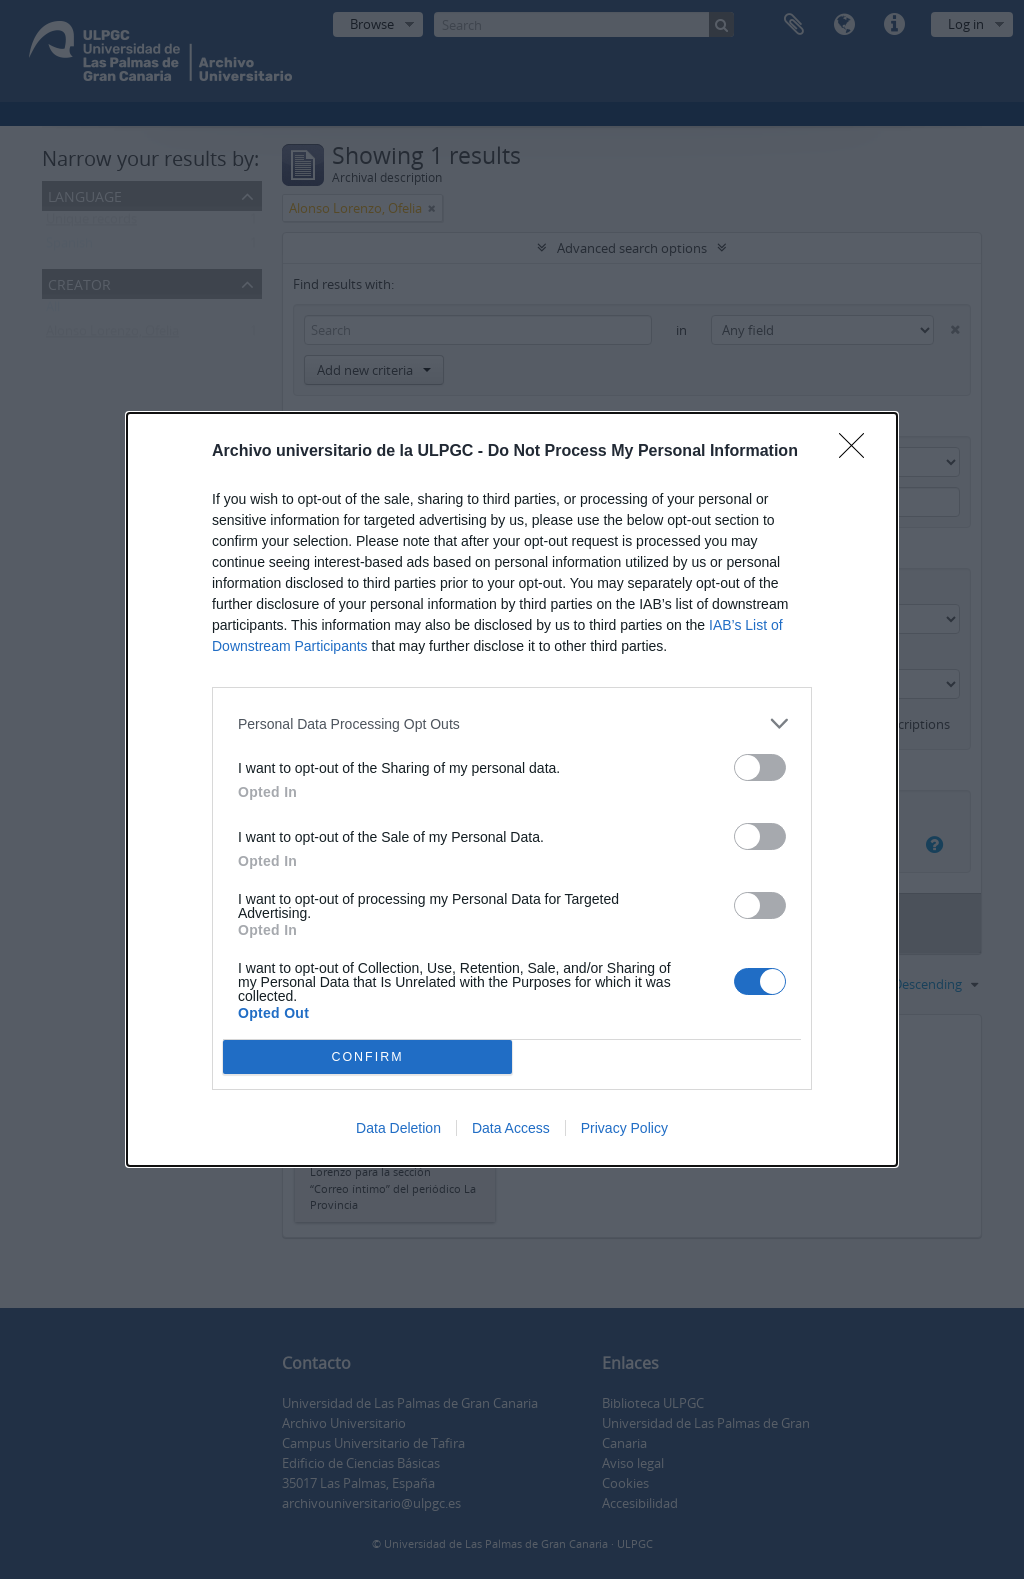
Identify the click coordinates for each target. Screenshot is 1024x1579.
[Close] (858, 452)
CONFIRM (367, 1057)
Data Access (511, 1128)
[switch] (760, 767)
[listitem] (512, 723)
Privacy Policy (624, 1128)
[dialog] (512, 789)
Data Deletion (398, 1128)
